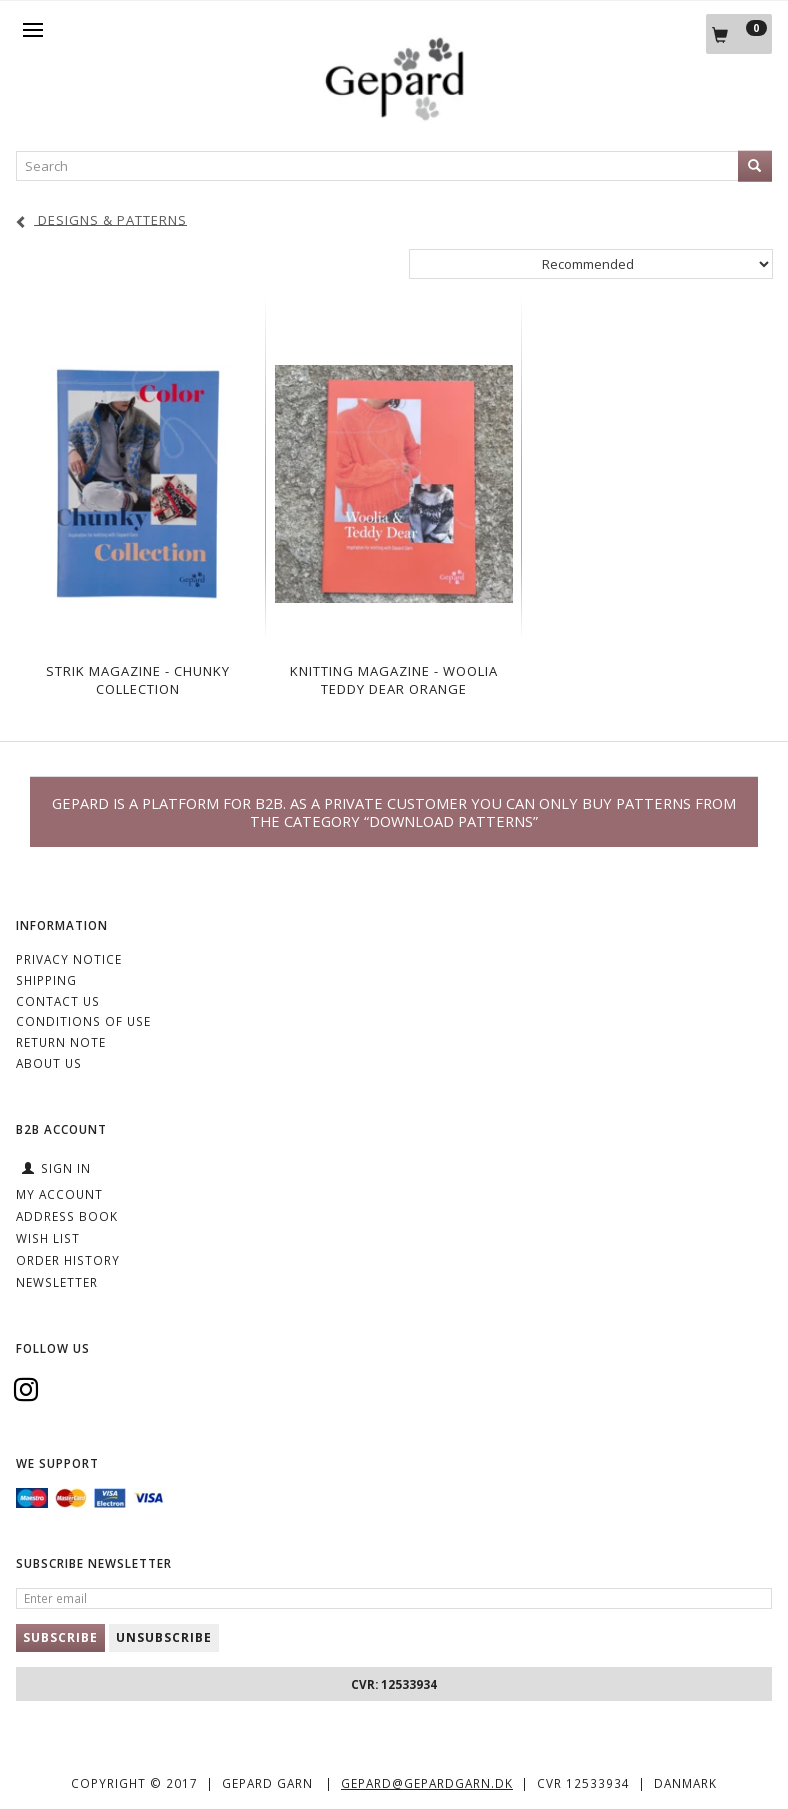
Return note (61, 1042)
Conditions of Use (83, 1021)
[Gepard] (394, 115)
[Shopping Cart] (739, 34)
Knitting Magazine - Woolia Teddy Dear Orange (394, 680)
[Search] (755, 166)
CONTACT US (58, 1001)
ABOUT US (49, 1063)
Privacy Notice (69, 959)
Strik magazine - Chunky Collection (138, 680)
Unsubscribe (164, 1637)
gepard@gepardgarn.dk (427, 1783)
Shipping (46, 980)
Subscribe (60, 1637)
